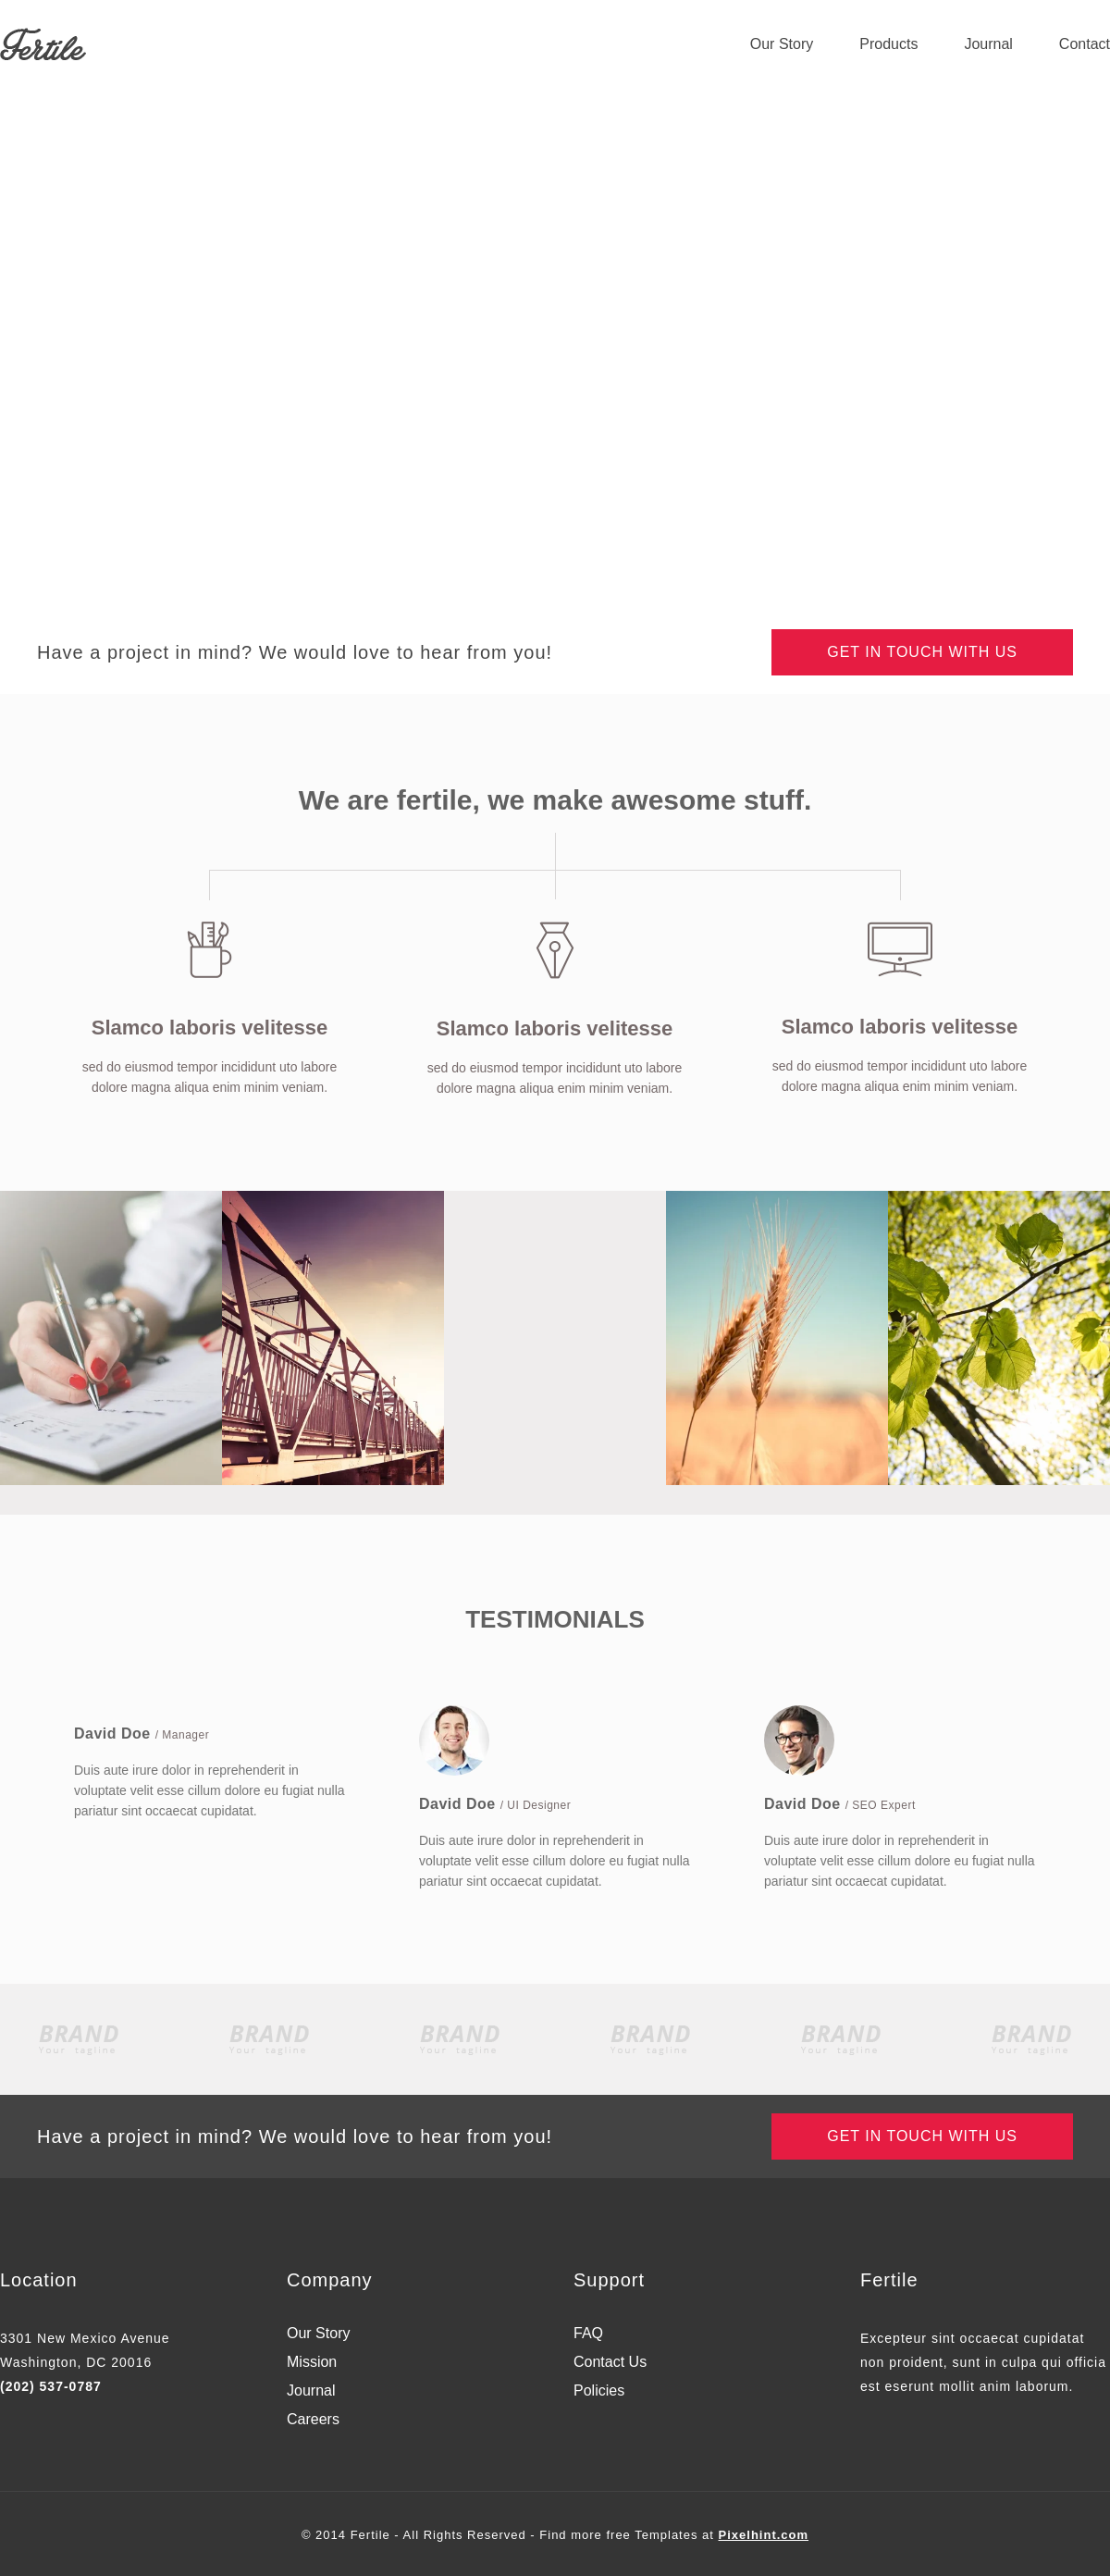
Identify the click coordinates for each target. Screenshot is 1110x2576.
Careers (313, 2419)
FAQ (588, 2333)
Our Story (781, 44)
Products (888, 44)
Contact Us (610, 2362)
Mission (312, 2362)
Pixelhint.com (764, 2535)
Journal (988, 44)
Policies (599, 2391)
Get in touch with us (922, 652)
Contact (1084, 44)
